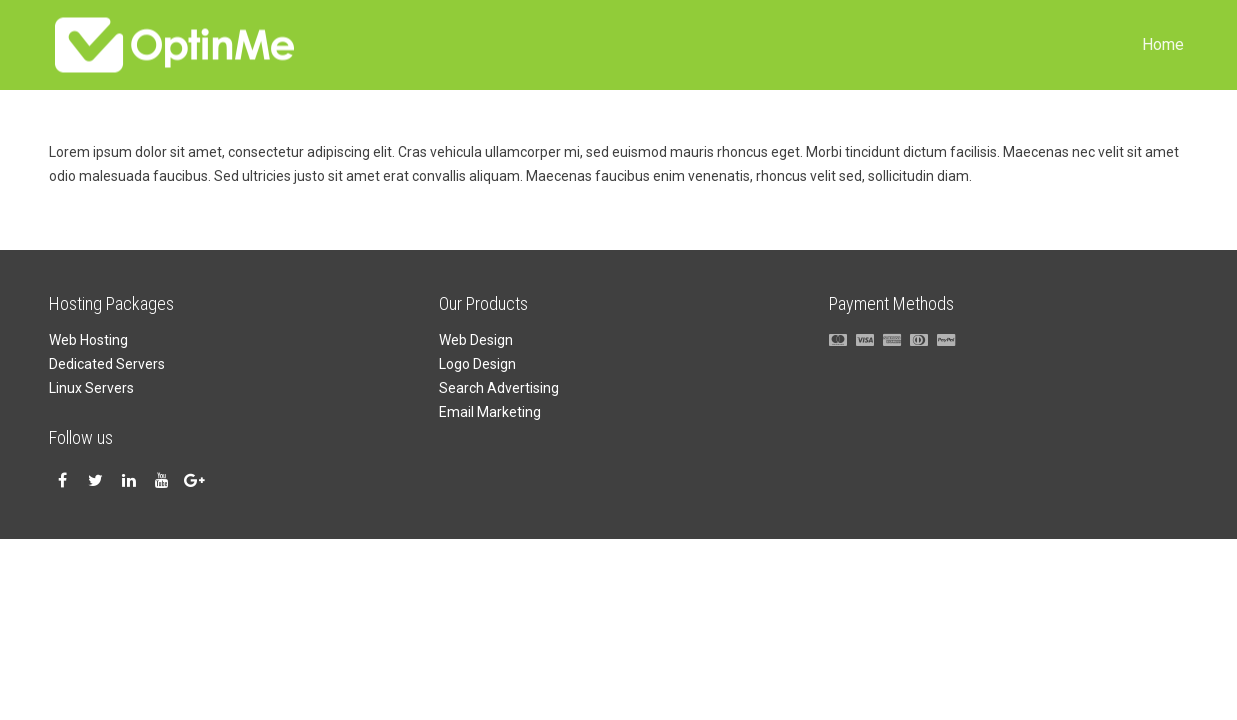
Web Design (476, 340)
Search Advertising (499, 388)
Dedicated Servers (107, 364)
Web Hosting (88, 340)
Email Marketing (490, 412)
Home (1163, 44)
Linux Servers (91, 388)
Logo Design (477, 364)
